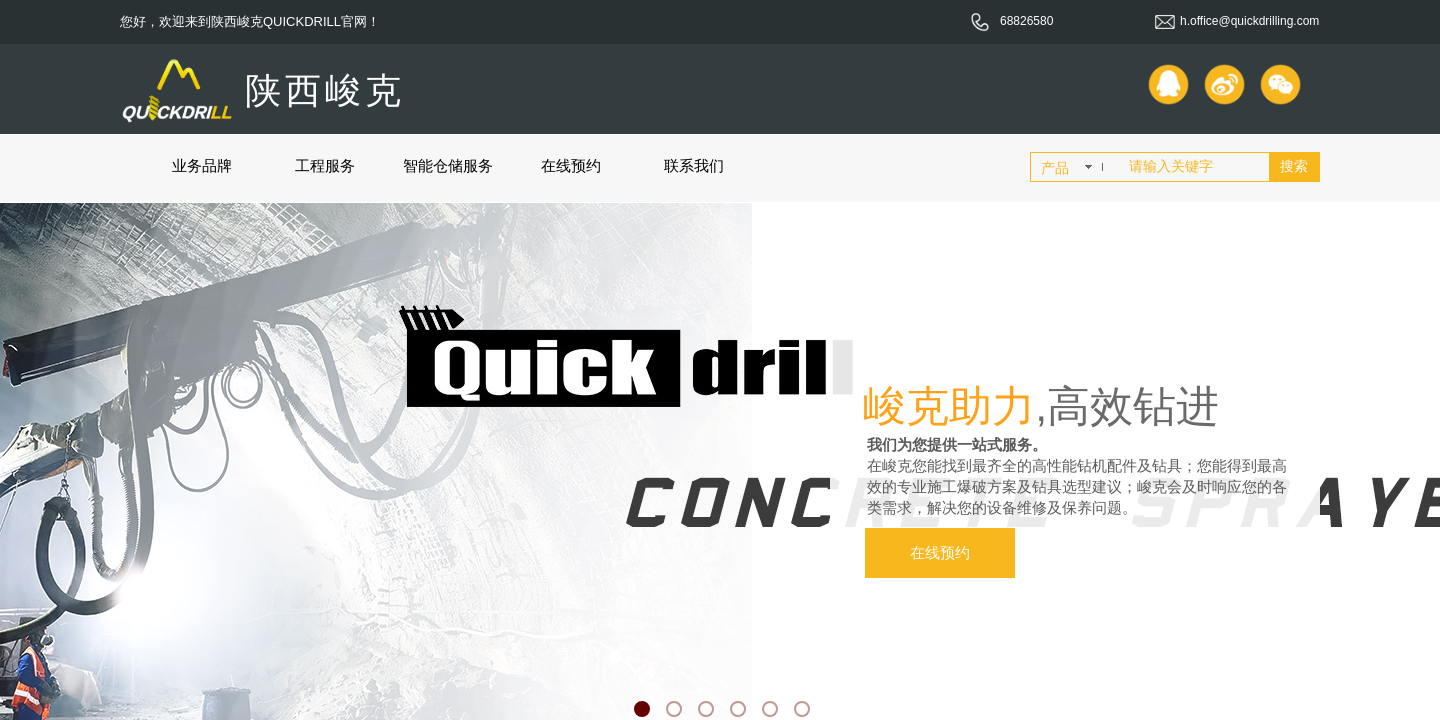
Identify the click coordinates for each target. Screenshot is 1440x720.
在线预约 (571, 165)
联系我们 (694, 165)
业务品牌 (202, 165)
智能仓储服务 (448, 165)
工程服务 (325, 165)
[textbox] (1195, 167)
